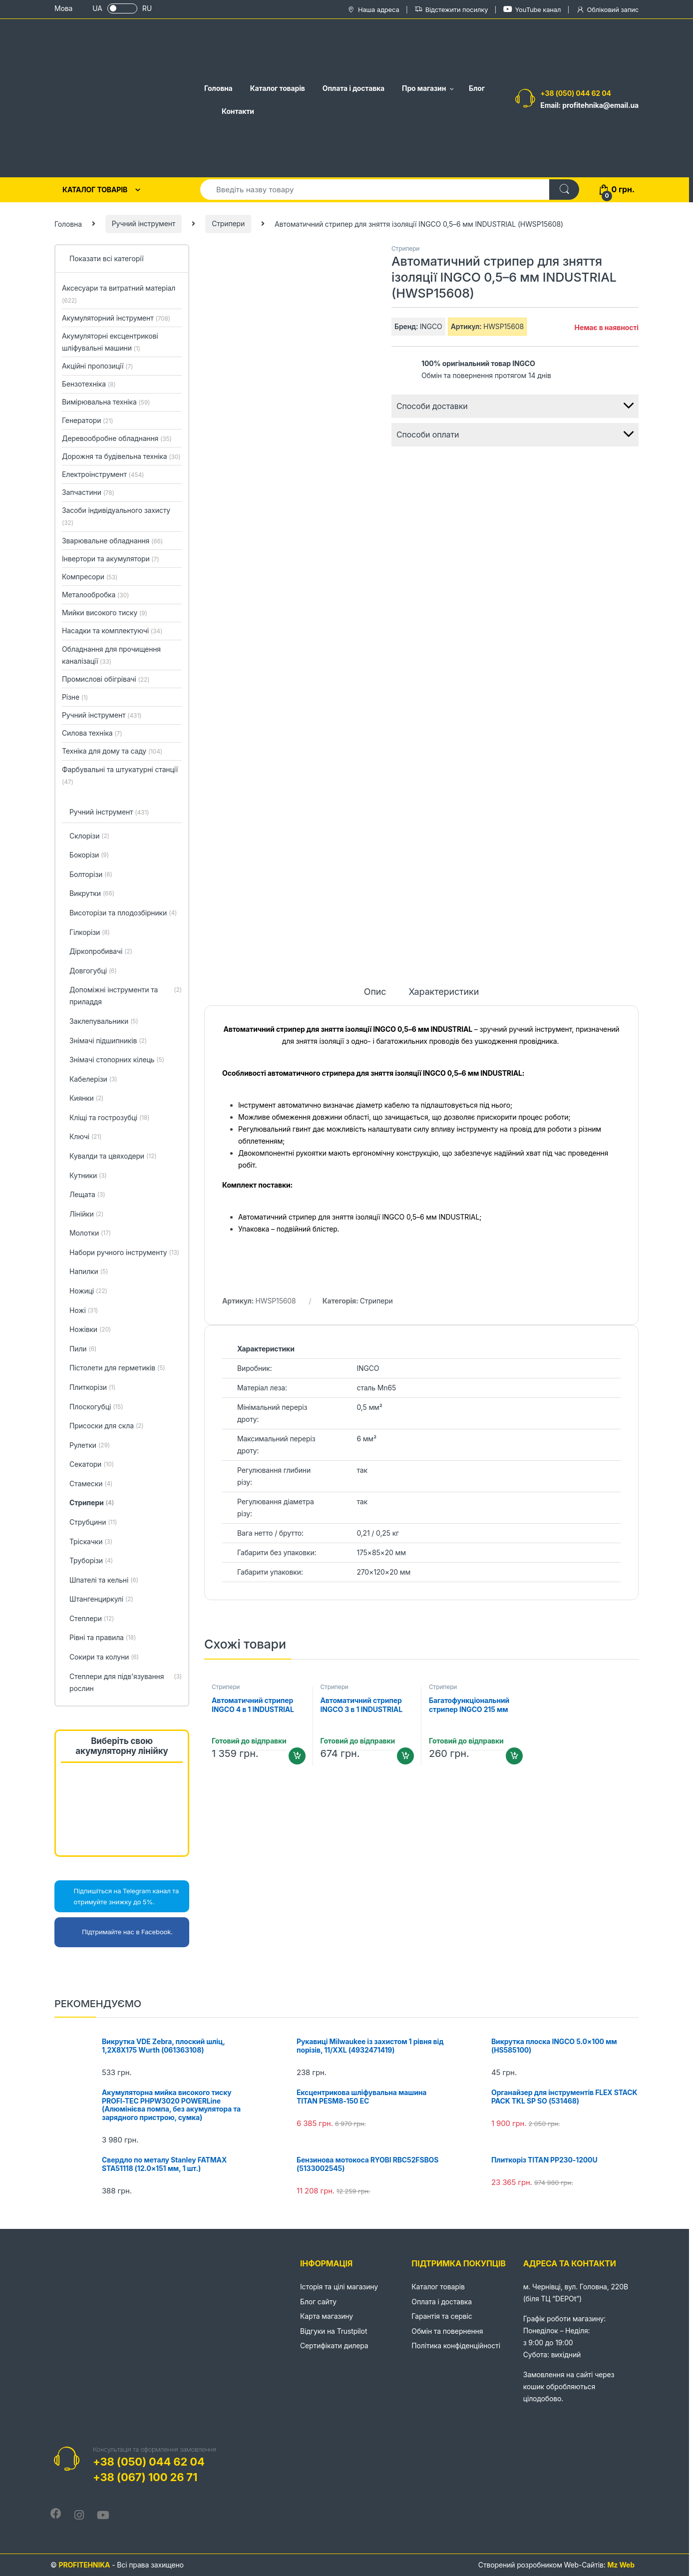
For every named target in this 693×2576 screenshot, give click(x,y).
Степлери (91, 1619)
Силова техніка (92, 733)
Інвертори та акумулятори (110, 558)
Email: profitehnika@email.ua (589, 105)
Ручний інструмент (143, 223)
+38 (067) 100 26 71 (145, 2477)
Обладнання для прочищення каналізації (111, 655)
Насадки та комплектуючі (112, 630)
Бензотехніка (88, 384)
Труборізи (91, 1561)
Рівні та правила (102, 1638)
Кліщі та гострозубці (109, 1118)
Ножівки (90, 1329)
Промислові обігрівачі (105, 679)
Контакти (238, 111)
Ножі (83, 1310)
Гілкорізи (89, 932)
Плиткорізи (92, 1387)
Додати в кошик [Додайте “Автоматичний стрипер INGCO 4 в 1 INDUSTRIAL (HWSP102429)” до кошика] (297, 1755)
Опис (375, 992)
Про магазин (424, 88)
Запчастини (88, 492)
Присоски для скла (106, 1426)
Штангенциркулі (101, 1599)
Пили (82, 1349)
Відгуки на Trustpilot (333, 2331)
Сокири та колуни (104, 1657)
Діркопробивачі (100, 951)
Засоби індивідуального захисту (116, 516)
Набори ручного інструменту (124, 1253)
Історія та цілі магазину (339, 2286)
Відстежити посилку (451, 9)
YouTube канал (532, 9)
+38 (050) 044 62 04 (575, 93)
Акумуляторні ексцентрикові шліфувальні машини (110, 342)
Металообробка (95, 594)
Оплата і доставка (353, 88)
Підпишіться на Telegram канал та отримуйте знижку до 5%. (119, 1896)
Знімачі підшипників (108, 1041)
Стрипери (228, 223)
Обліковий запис (607, 9)
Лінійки (86, 1214)
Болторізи (90, 874)
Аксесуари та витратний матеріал (118, 294)
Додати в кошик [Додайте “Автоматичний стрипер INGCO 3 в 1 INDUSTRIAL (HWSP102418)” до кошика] (405, 1755)
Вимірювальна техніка (106, 402)
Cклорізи (89, 836)
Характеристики (443, 992)
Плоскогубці (96, 1407)
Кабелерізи (93, 1079)
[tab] (375, 996)
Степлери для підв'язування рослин (125, 1683)
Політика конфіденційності (455, 2345)
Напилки (88, 1272)
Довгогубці (93, 971)
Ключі (85, 1137)
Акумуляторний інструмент (116, 318)
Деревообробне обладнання (117, 438)
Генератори (87, 420)
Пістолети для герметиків (117, 1368)
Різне (75, 697)
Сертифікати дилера (334, 2345)
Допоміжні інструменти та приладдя (125, 996)
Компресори (89, 576)
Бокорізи (89, 855)
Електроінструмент (103, 474)
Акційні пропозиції (97, 366)
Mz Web (621, 2565)
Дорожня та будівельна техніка (121, 456)
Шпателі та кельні (103, 1580)
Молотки (90, 1233)
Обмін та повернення (447, 2331)
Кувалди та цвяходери (112, 1156)
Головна (218, 88)
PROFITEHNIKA (84, 2565)
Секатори (91, 1464)
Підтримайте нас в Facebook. (116, 1932)
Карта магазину (326, 2316)
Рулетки (89, 1445)
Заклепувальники (103, 1021)
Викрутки (91, 893)
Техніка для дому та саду (112, 751)
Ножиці (88, 1291)
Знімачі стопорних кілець (116, 1060)
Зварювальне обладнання (112, 540)
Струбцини (93, 1522)
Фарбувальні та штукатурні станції (120, 775)
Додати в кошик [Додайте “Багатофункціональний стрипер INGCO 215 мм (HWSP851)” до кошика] (514, 1755)
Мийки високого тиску (104, 612)
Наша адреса (373, 9)
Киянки (86, 1098)
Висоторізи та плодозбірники (123, 913)
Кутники (88, 1176)
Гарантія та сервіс (441, 2316)
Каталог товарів (277, 88)
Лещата (87, 1195)
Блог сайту (318, 2301)
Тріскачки (90, 1542)
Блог (477, 88)
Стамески (90, 1484)
